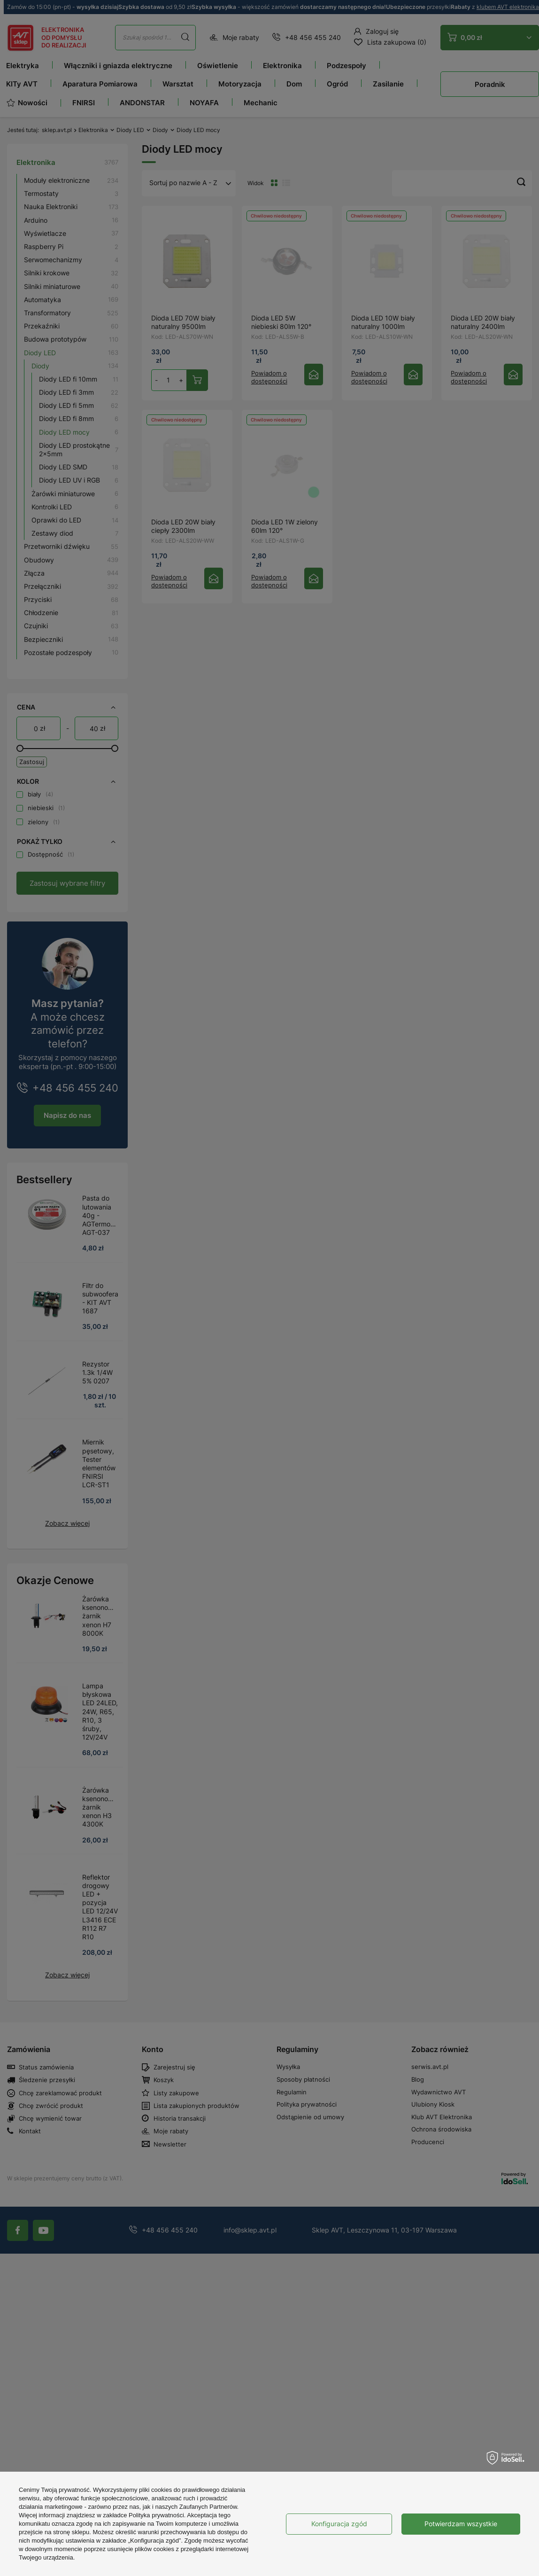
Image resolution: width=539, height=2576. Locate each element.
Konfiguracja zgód (339, 2524)
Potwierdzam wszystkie (460, 2524)
